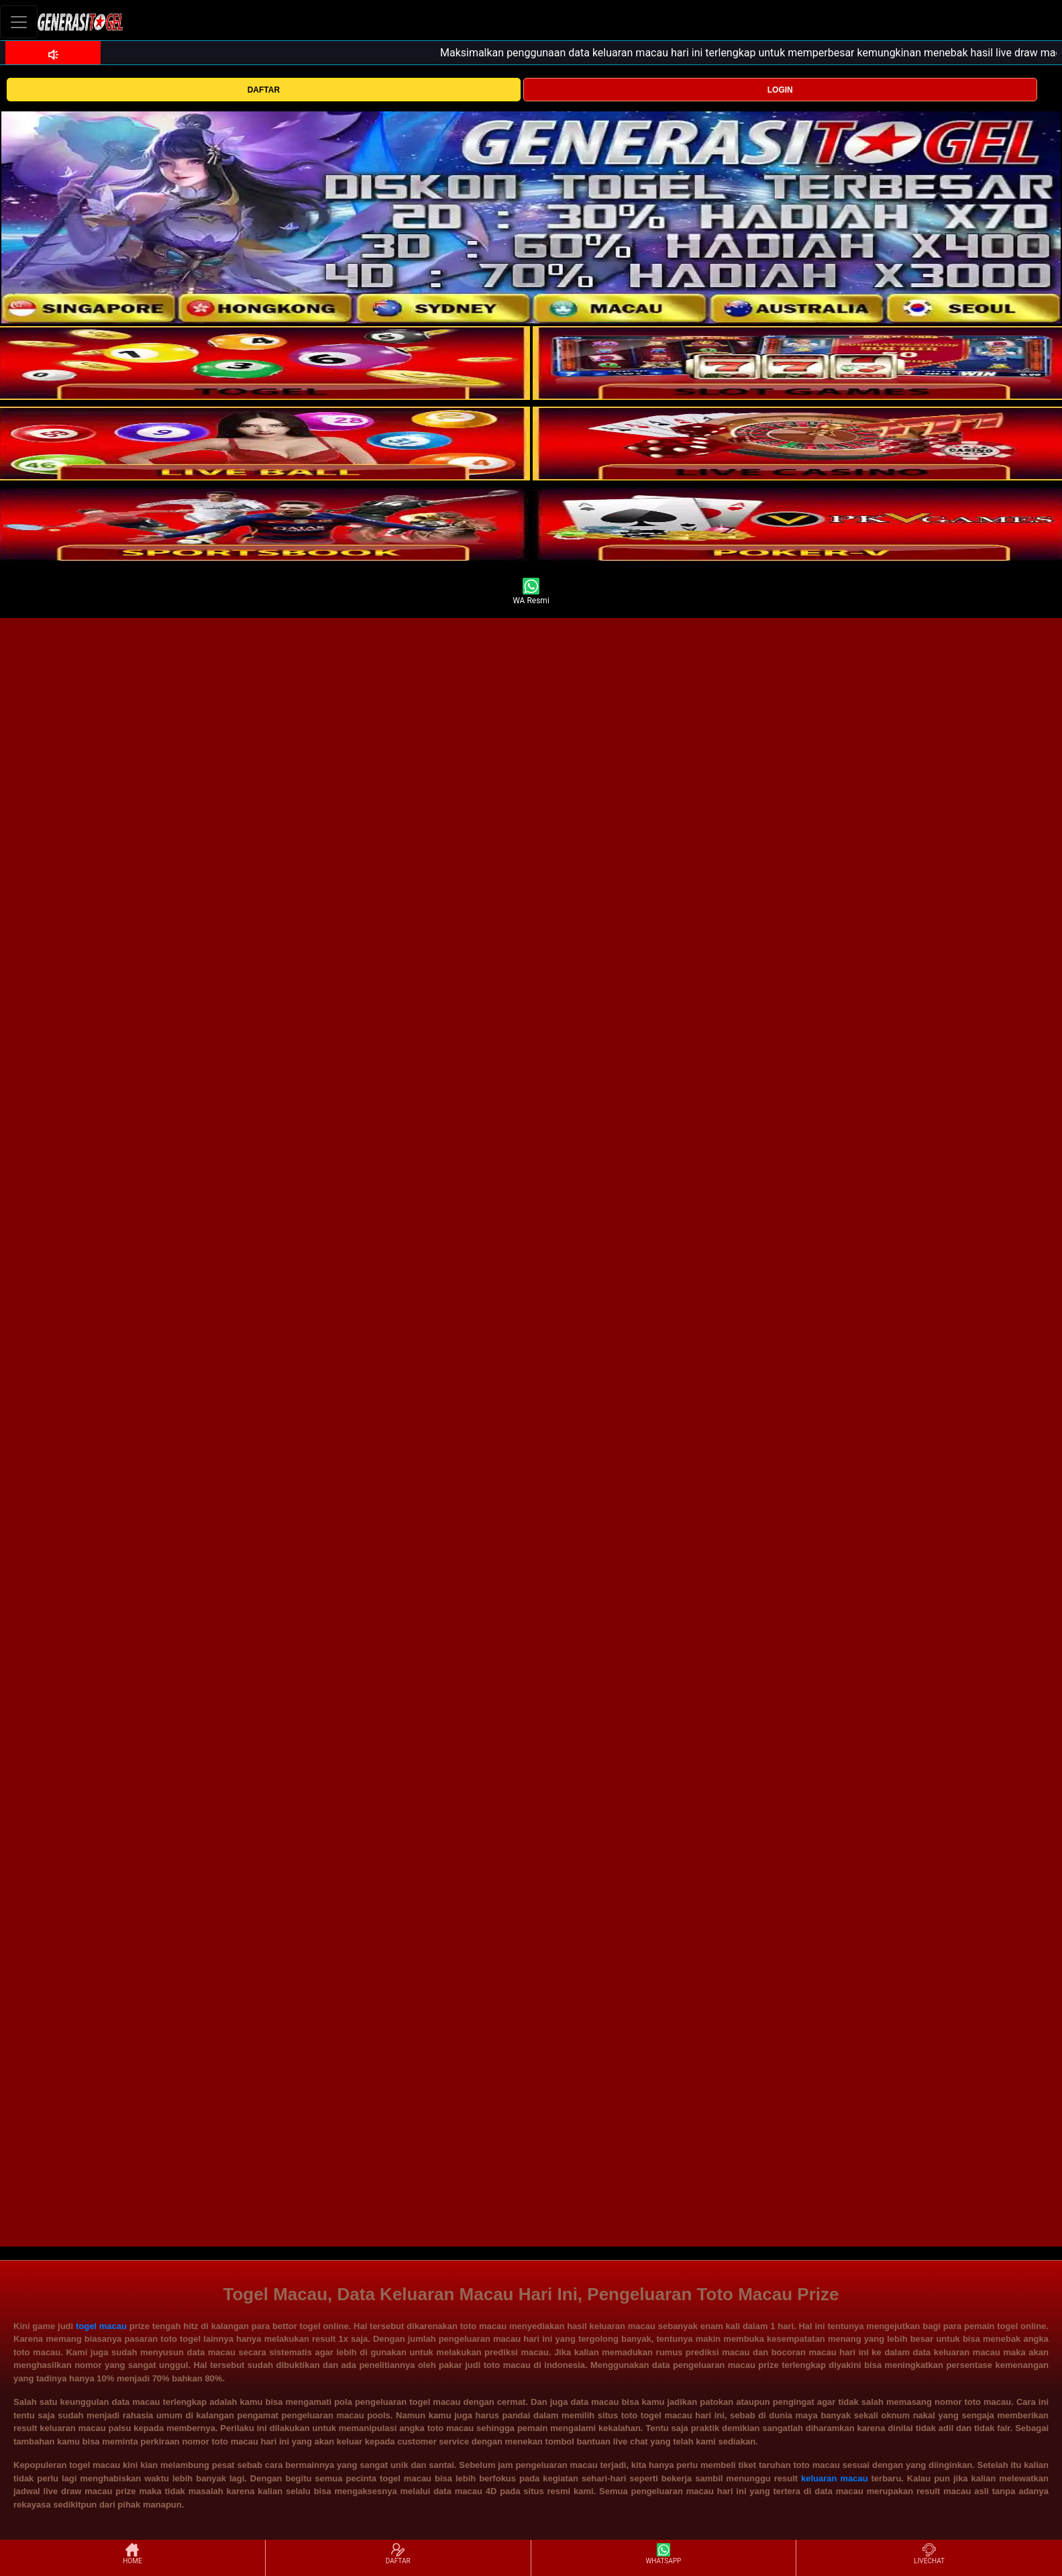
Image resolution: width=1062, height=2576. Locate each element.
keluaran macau (834, 2478)
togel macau (101, 2326)
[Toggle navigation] (19, 21)
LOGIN (780, 90)
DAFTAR (264, 90)
